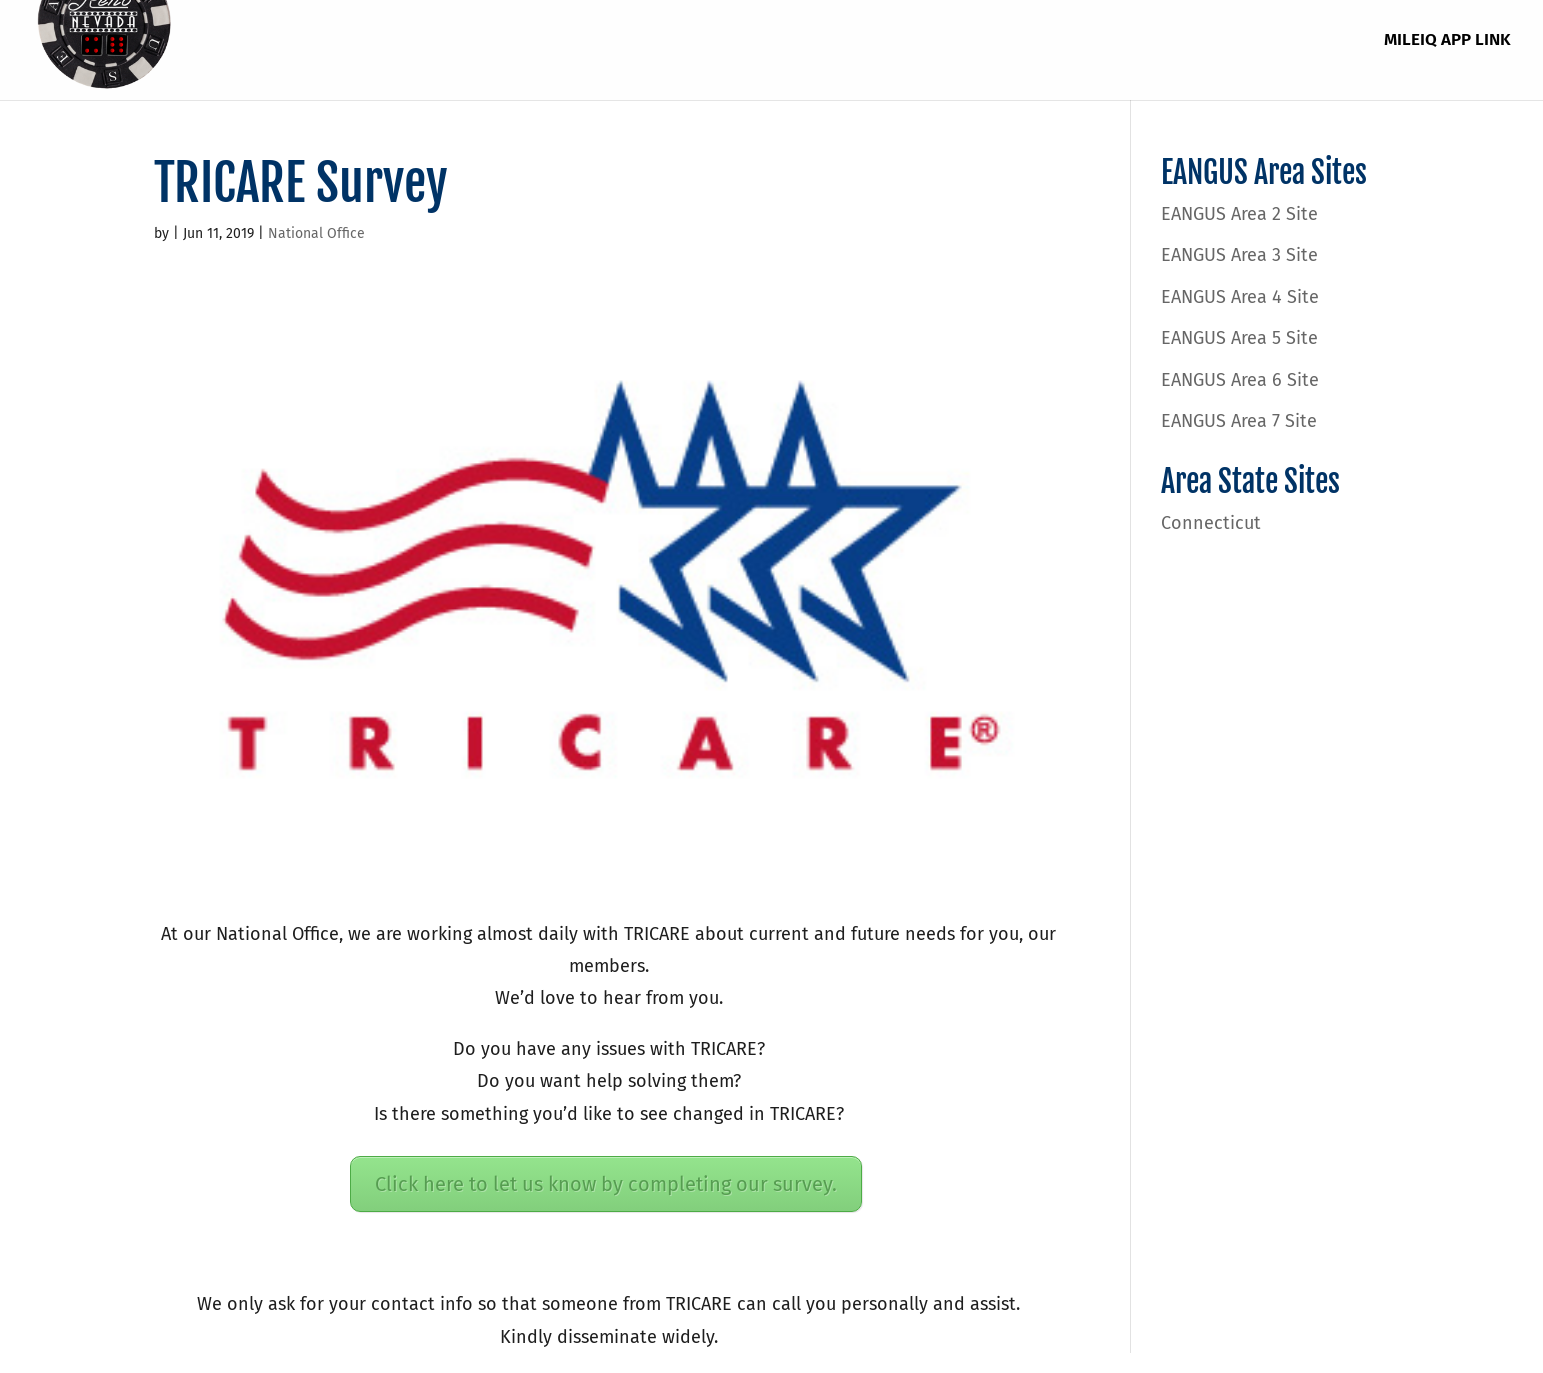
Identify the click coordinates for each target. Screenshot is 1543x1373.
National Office (316, 233)
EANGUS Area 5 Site (1239, 338)
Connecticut (1211, 523)
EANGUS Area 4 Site (1240, 297)
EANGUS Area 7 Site (1239, 421)
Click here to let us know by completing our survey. (606, 1184)
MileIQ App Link (1447, 41)
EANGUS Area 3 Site (1239, 255)
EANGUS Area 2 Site (1239, 214)
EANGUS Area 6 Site (1240, 380)
